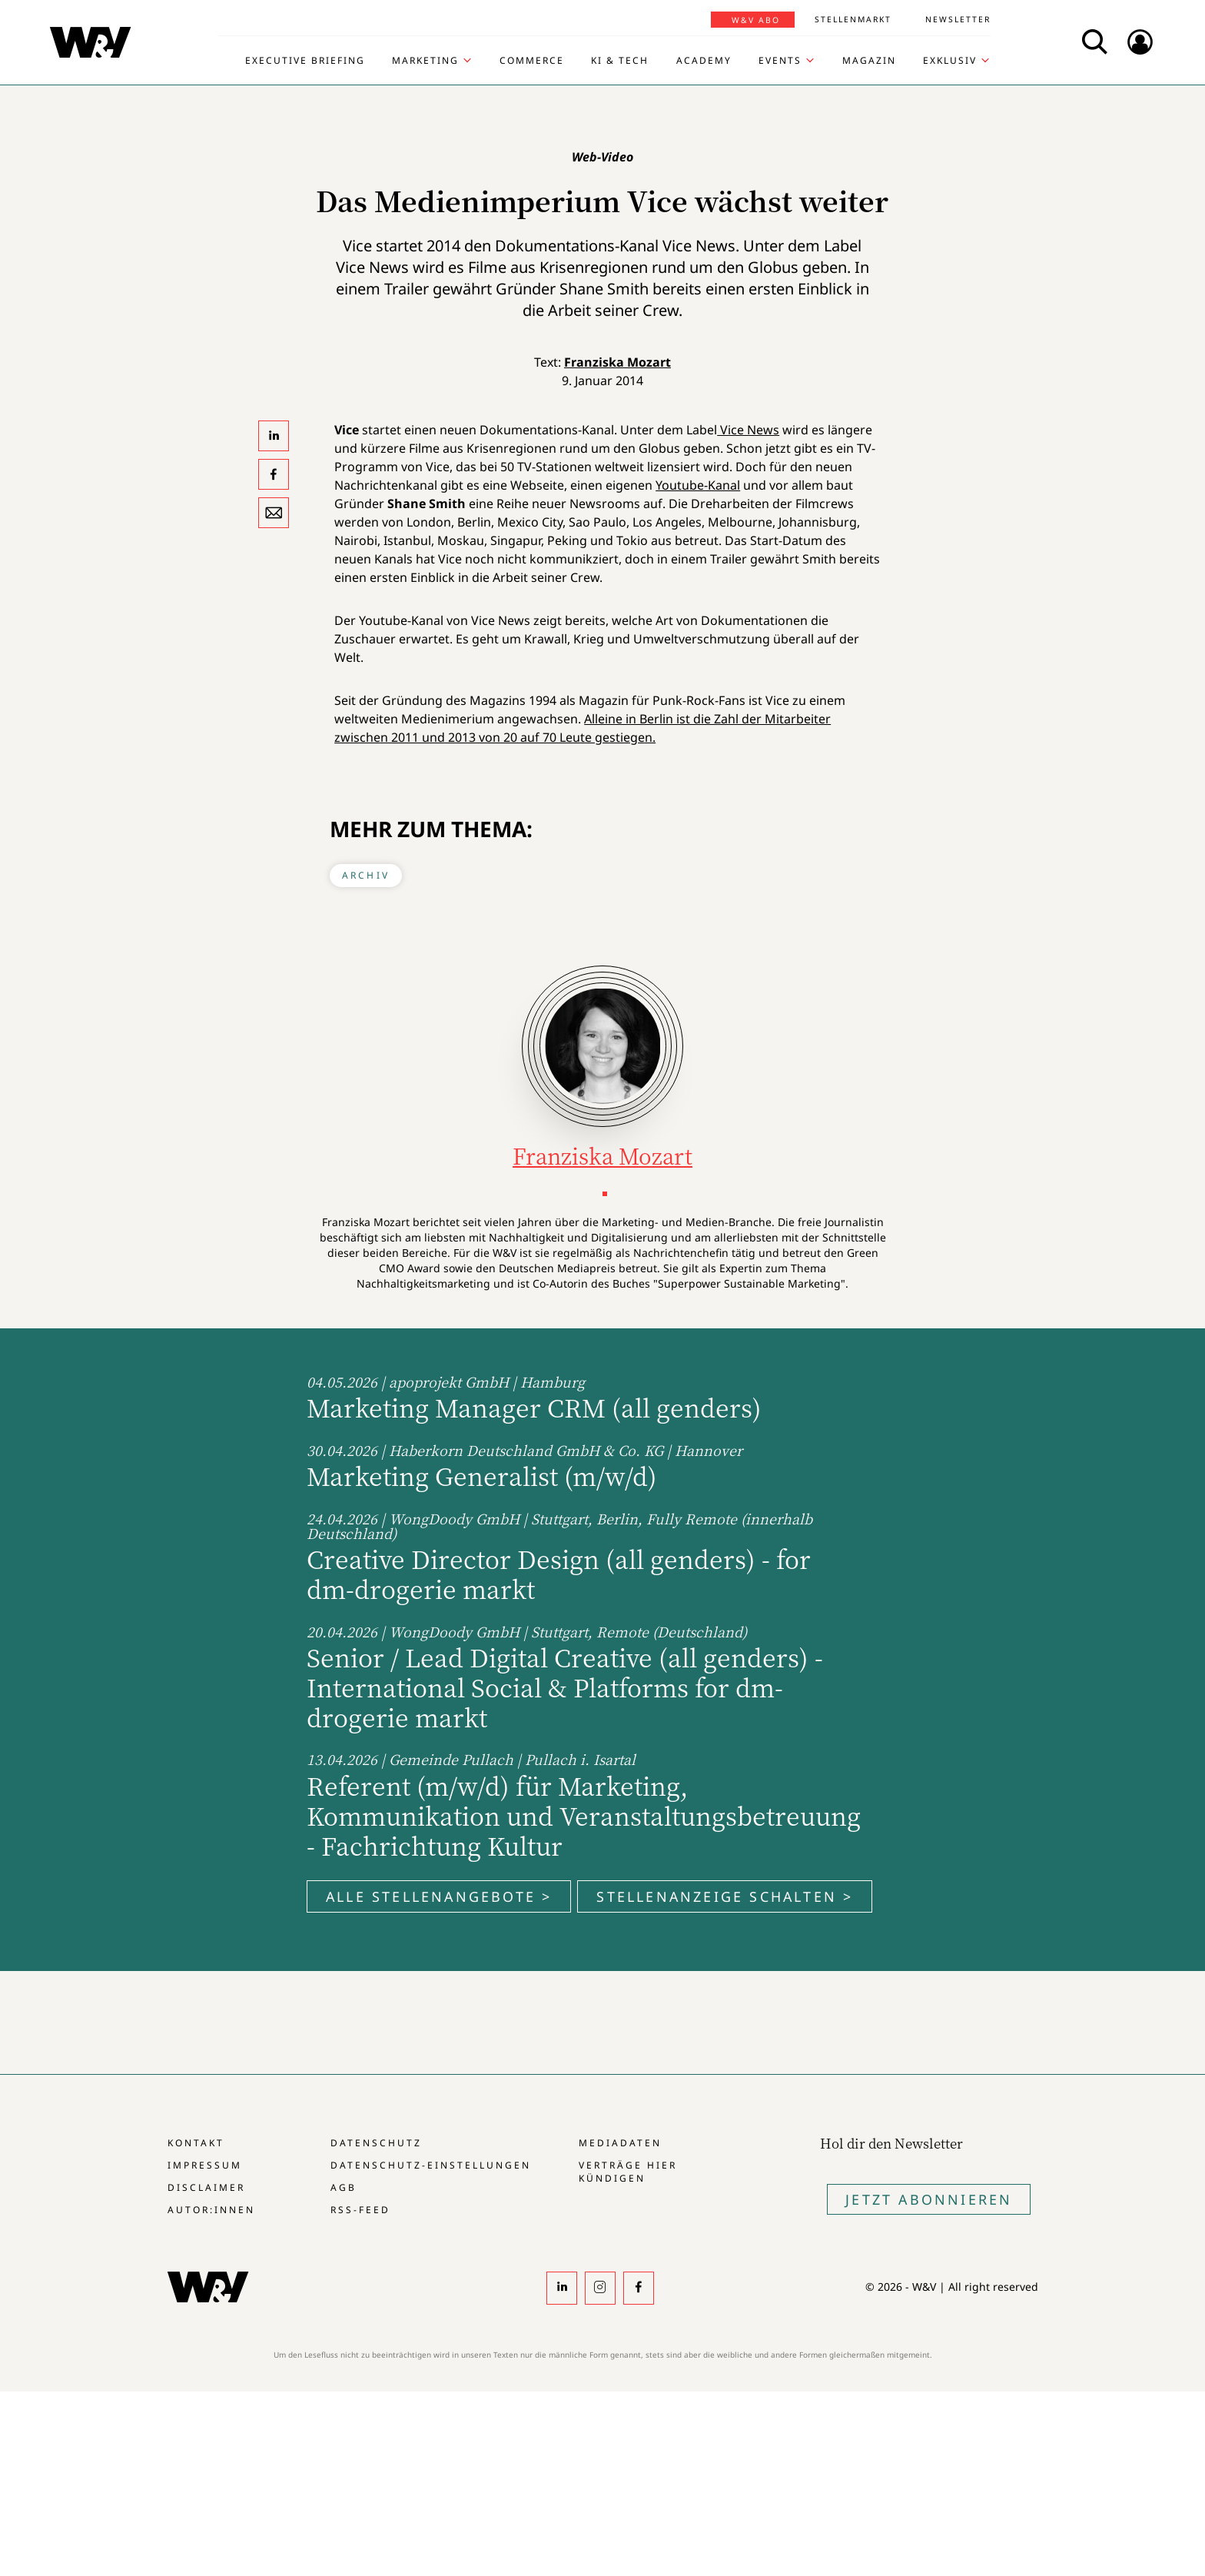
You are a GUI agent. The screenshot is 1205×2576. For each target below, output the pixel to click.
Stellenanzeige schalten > (724, 1896)
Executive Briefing (305, 61)
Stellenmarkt (853, 19)
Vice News (748, 429)
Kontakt (196, 2142)
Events (780, 61)
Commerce (532, 61)
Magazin (869, 61)
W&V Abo (756, 20)
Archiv (366, 875)
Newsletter (958, 19)
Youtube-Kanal (698, 485)
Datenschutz (376, 2142)
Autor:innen (211, 2209)
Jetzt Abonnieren (928, 2199)
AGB (343, 2187)
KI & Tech (620, 61)
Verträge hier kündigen (628, 2172)
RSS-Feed (360, 2209)
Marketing (425, 61)
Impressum (205, 2165)
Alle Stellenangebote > (439, 1896)
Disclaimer (206, 2187)
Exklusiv (950, 61)
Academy (704, 61)
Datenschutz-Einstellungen (430, 2165)
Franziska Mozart (617, 362)
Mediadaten (620, 2142)
